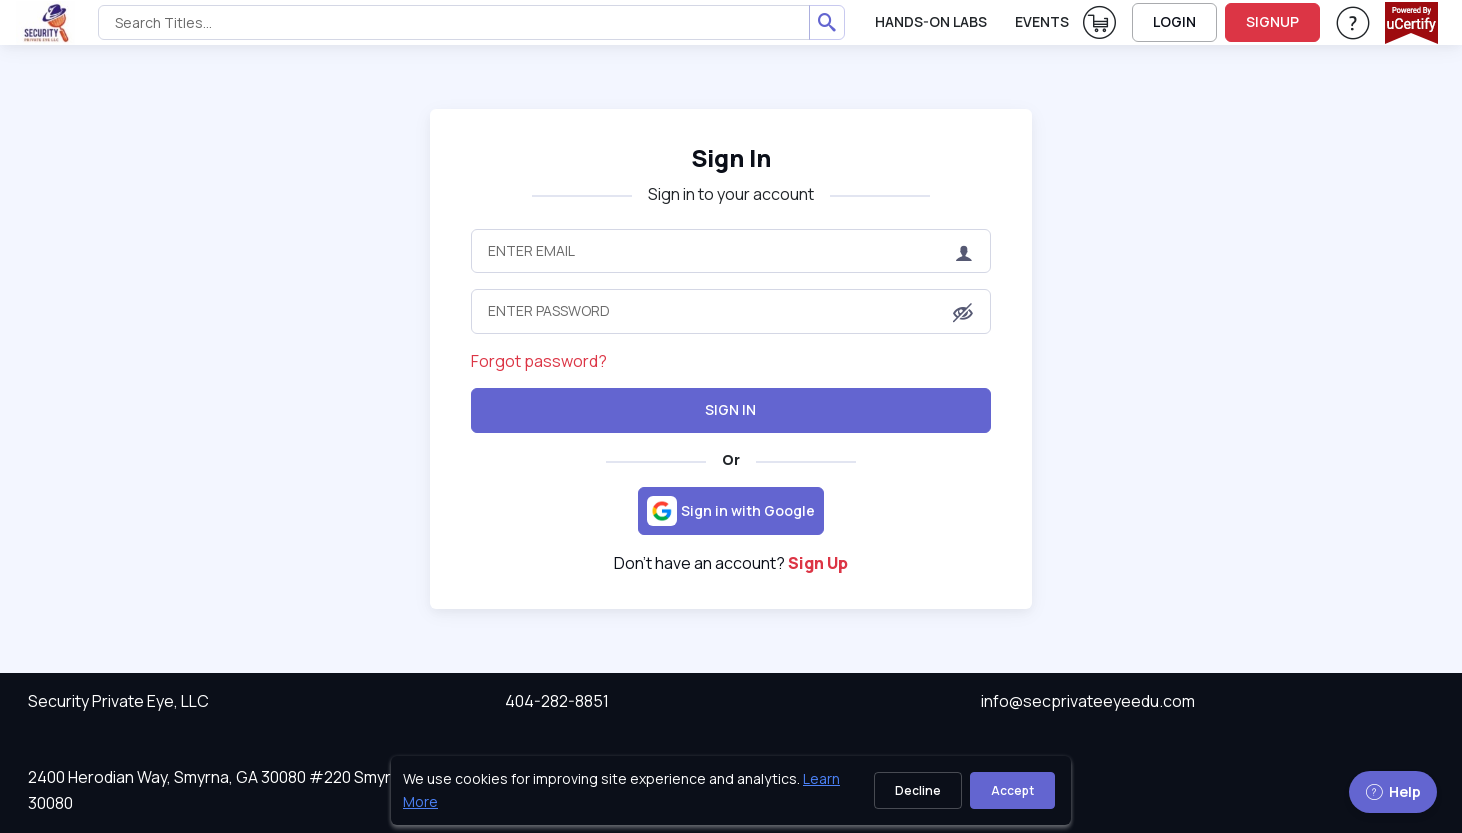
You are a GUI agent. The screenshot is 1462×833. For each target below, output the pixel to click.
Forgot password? (539, 361)
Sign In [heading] (731, 157)
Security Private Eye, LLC (118, 701)
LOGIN (1174, 21)
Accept (1012, 790)
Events (1042, 21)
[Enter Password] (731, 311)
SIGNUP (1272, 21)
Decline (918, 790)
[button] (963, 313)
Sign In (730, 409)
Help (1393, 791)
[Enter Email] (731, 251)
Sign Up (818, 563)
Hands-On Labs (931, 21)
